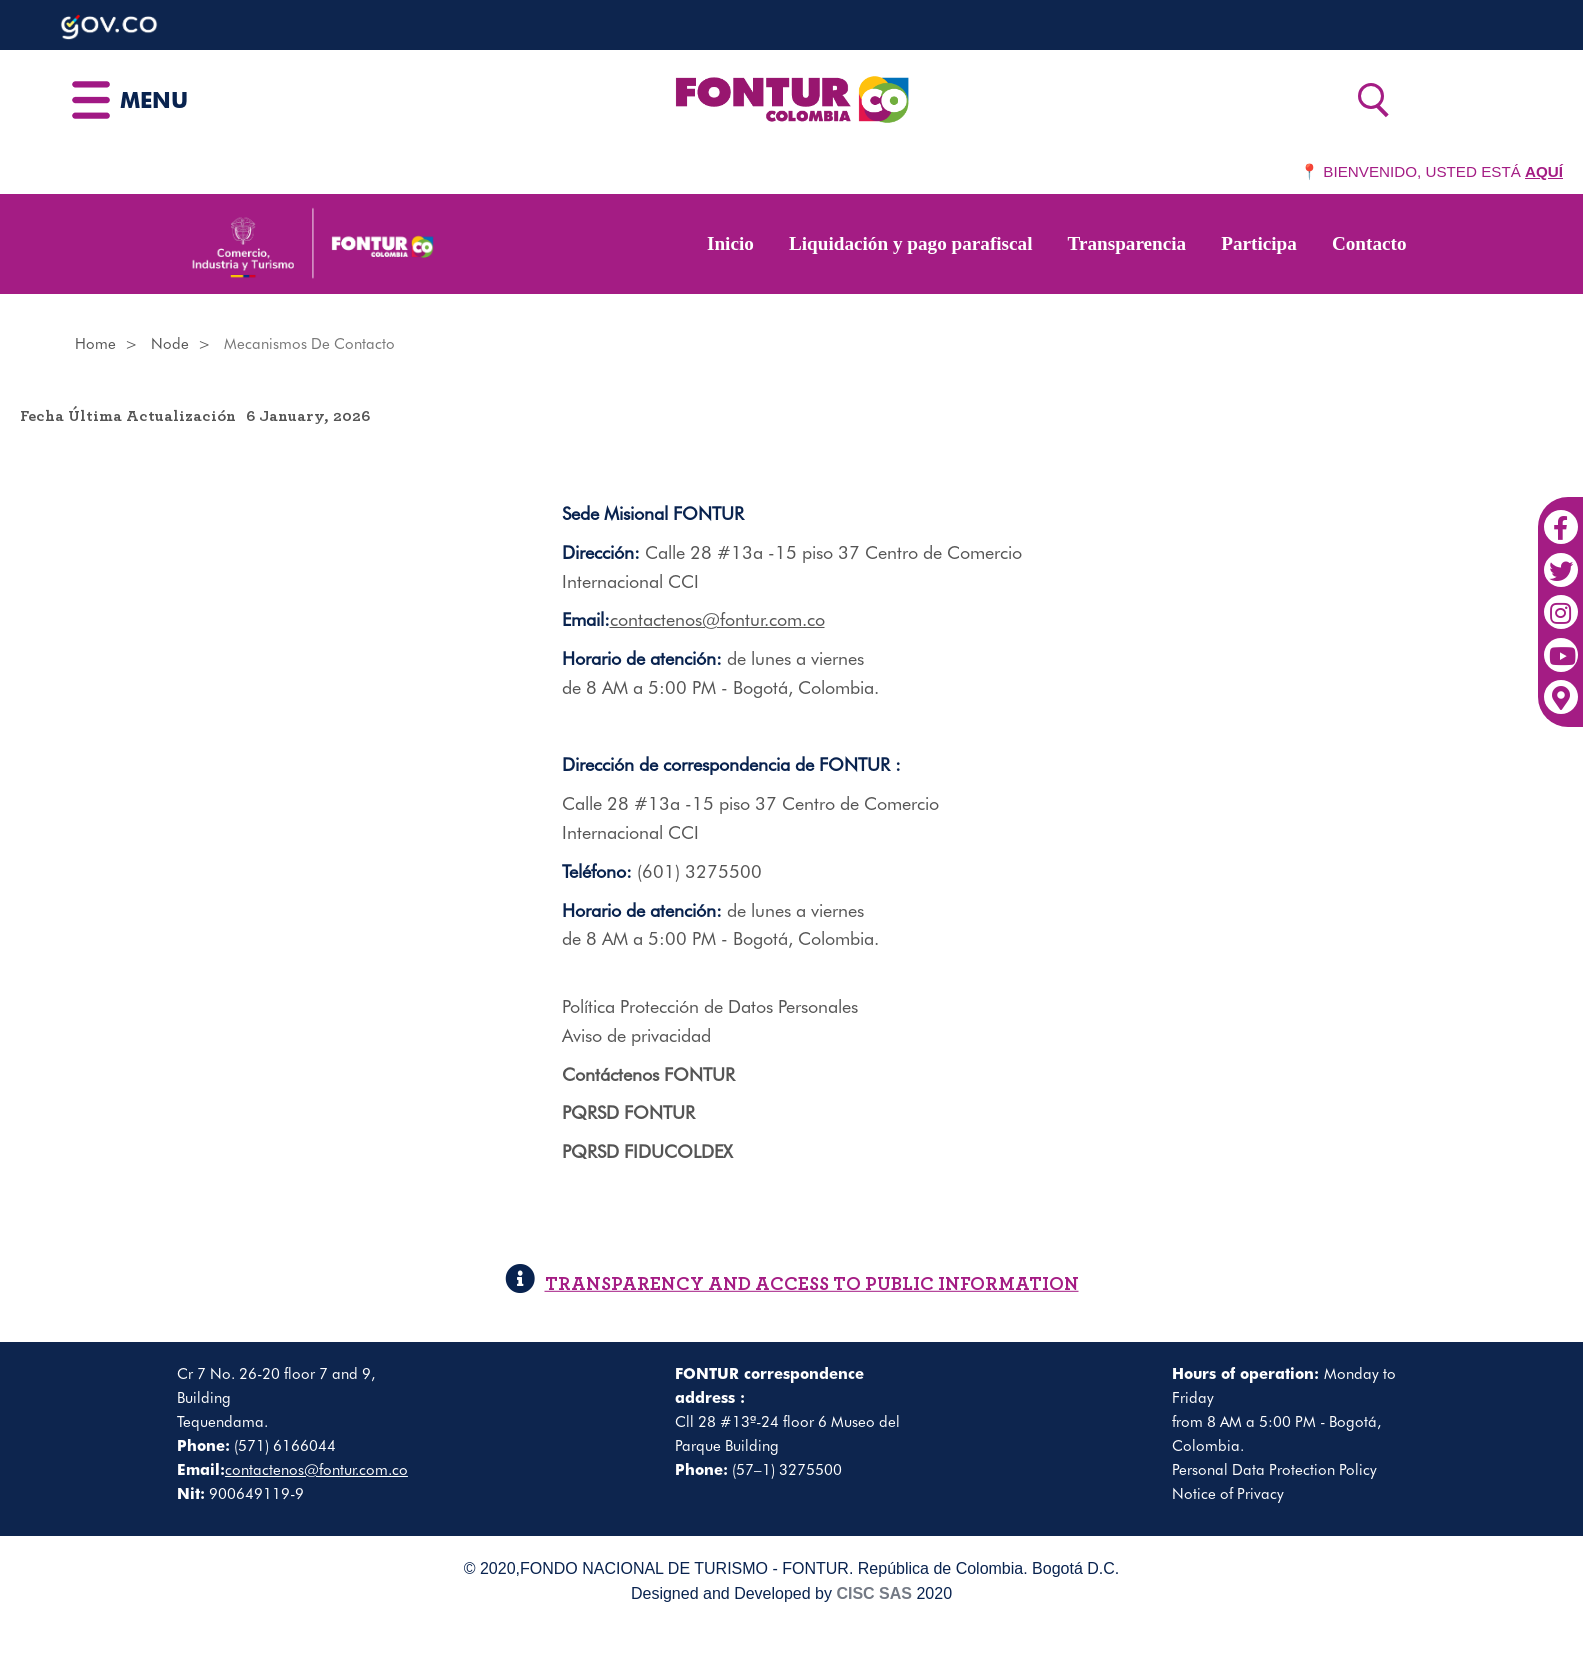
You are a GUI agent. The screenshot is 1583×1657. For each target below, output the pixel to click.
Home (95, 344)
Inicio (730, 243)
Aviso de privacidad (636, 1035)
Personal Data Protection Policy (1274, 1470)
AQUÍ (1544, 171)
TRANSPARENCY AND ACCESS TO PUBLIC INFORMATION (792, 1284)
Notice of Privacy (1228, 1494)
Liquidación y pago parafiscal (911, 243)
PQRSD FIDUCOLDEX (647, 1151)
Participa (1259, 243)
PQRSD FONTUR (628, 1112)
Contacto (1369, 243)
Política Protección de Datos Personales (710, 1006)
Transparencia (1127, 243)
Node (170, 344)
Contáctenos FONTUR (648, 1074)
